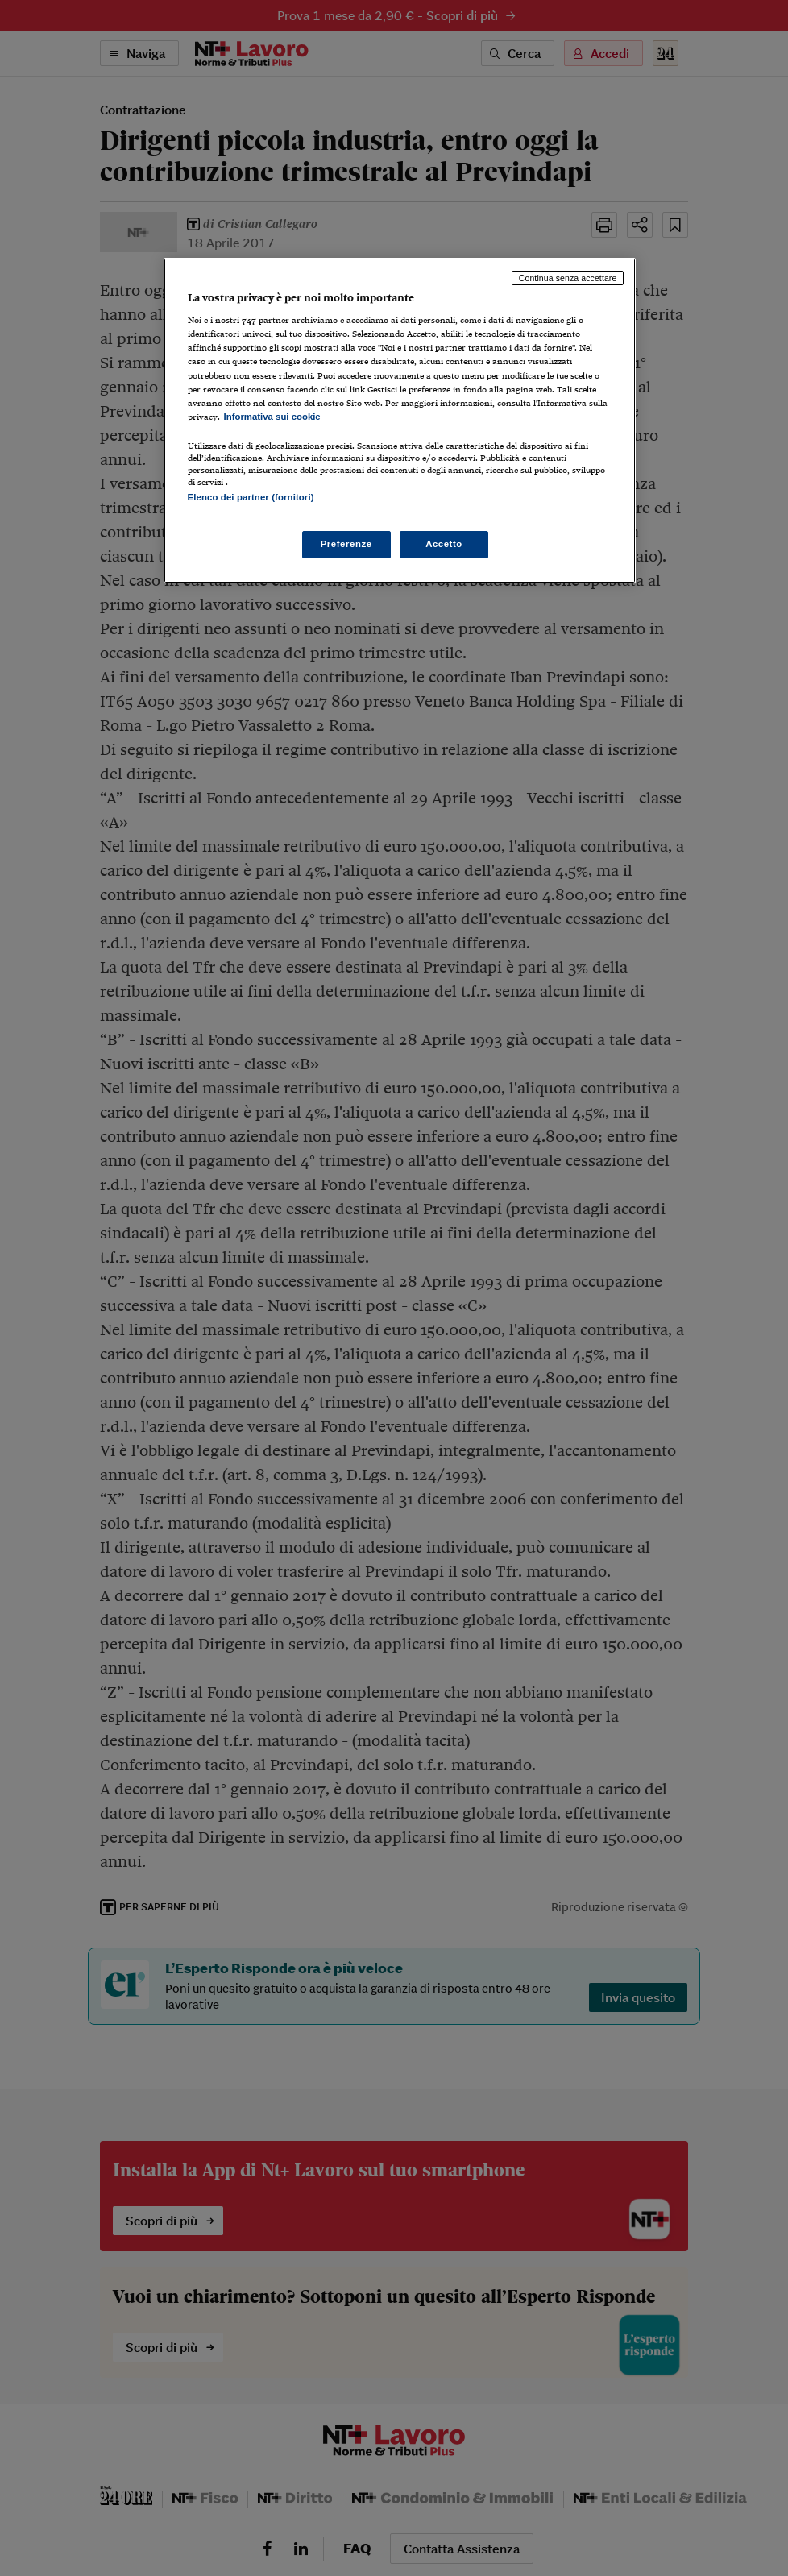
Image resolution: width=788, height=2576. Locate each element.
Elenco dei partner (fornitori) (251, 497)
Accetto (443, 544)
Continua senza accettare (568, 278)
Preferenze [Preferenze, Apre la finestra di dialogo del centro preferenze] (346, 544)
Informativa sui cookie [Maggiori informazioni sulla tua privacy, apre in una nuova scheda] (272, 416)
